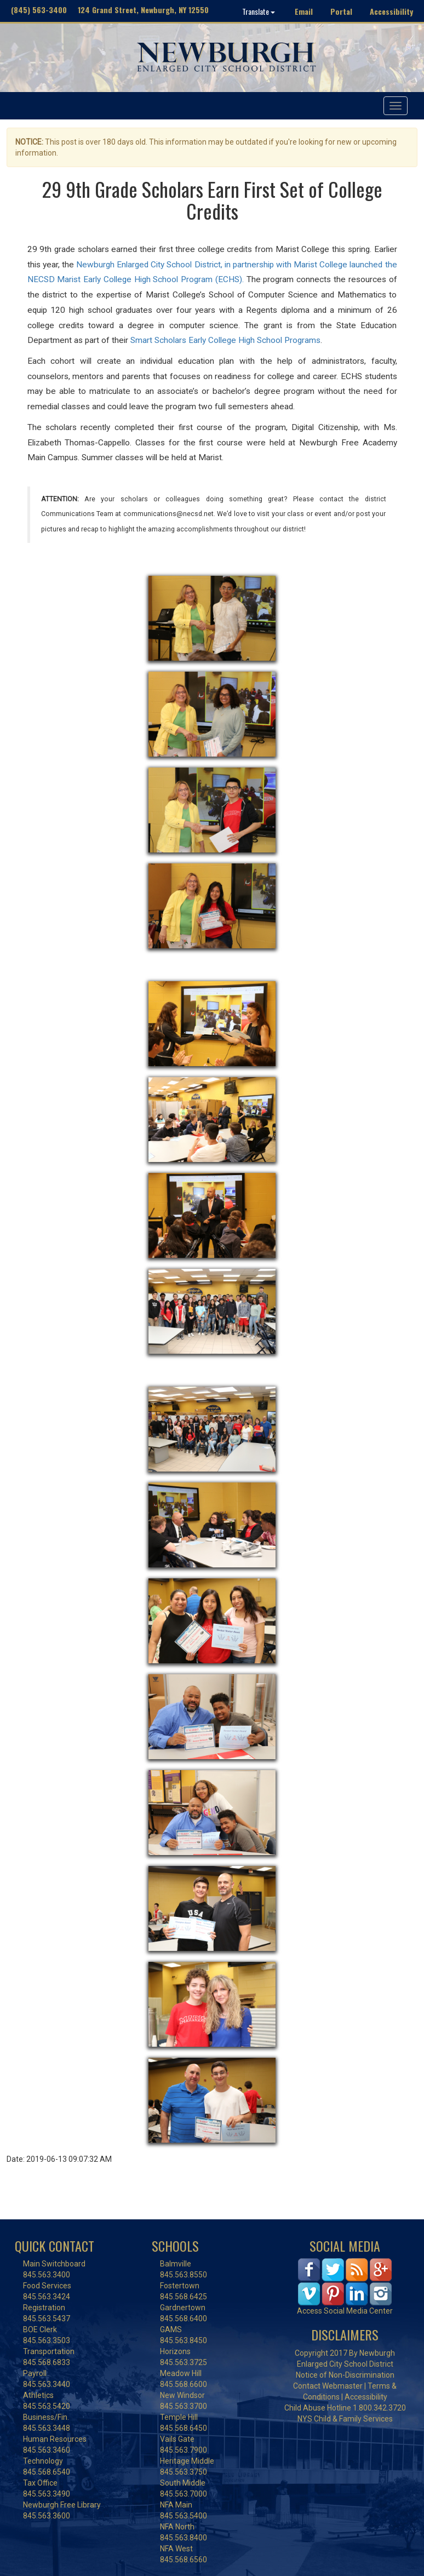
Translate (258, 11)
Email (304, 11)
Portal (341, 11)
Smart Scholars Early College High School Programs (225, 340)
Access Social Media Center (345, 2310)
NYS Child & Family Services (345, 2418)
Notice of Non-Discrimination (345, 2375)
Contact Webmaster (328, 2386)
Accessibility (391, 11)
